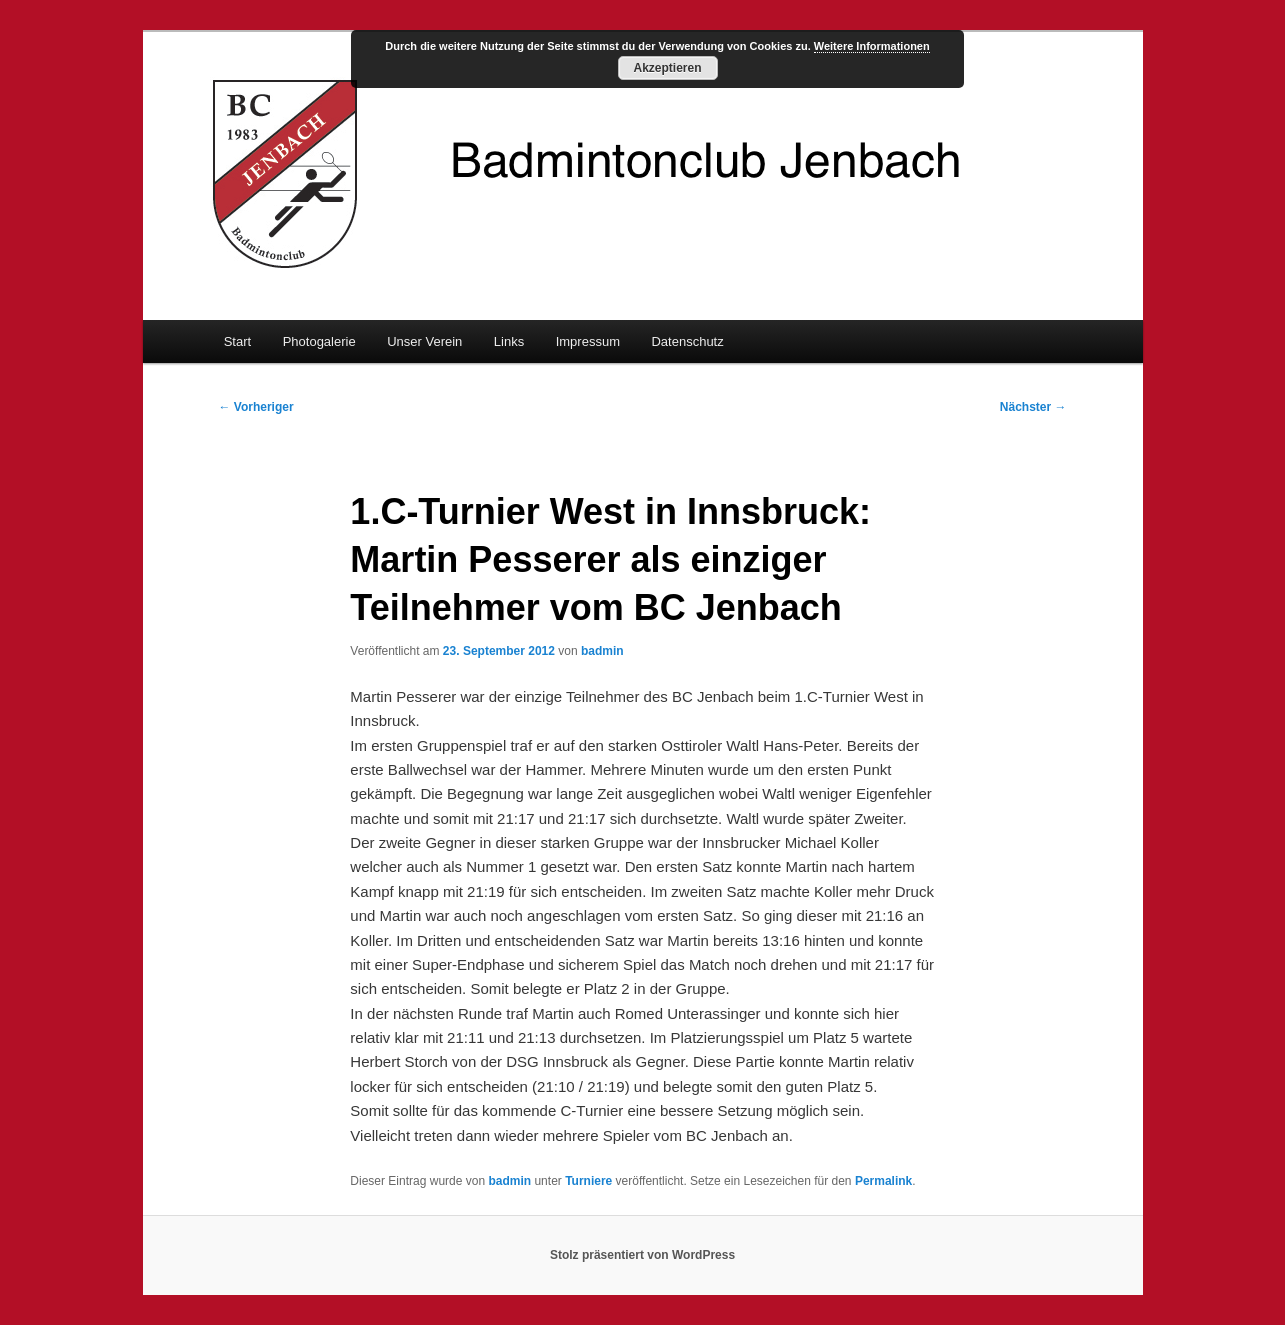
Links (509, 341)
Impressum (588, 341)
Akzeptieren (667, 68)
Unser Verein (424, 341)
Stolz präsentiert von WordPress (642, 1255)
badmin (602, 651)
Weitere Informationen (872, 46)
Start (237, 341)
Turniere (588, 1181)
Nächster (1033, 407)
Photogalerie (319, 341)
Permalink (883, 1181)
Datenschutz (687, 341)
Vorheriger (256, 407)
